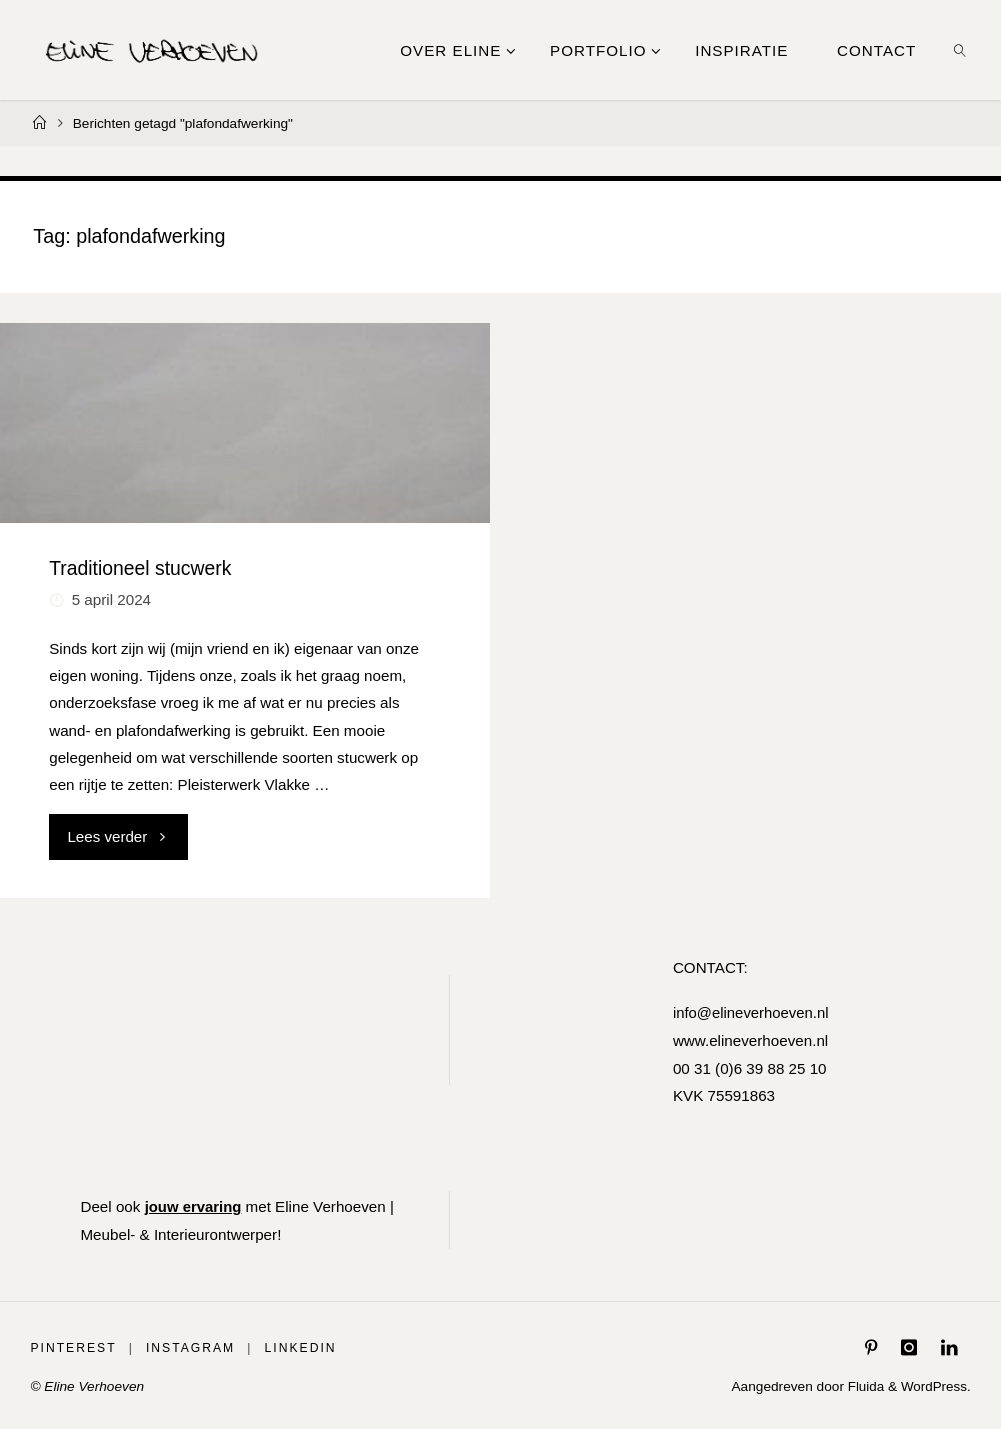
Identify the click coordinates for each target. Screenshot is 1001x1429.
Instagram (190, 1347)
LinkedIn (301, 1347)
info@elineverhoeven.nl (750, 1012)
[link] (961, 50)
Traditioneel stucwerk (140, 568)
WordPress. (934, 1385)
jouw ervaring (194, 1205)
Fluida (862, 1385)
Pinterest (73, 1347)
